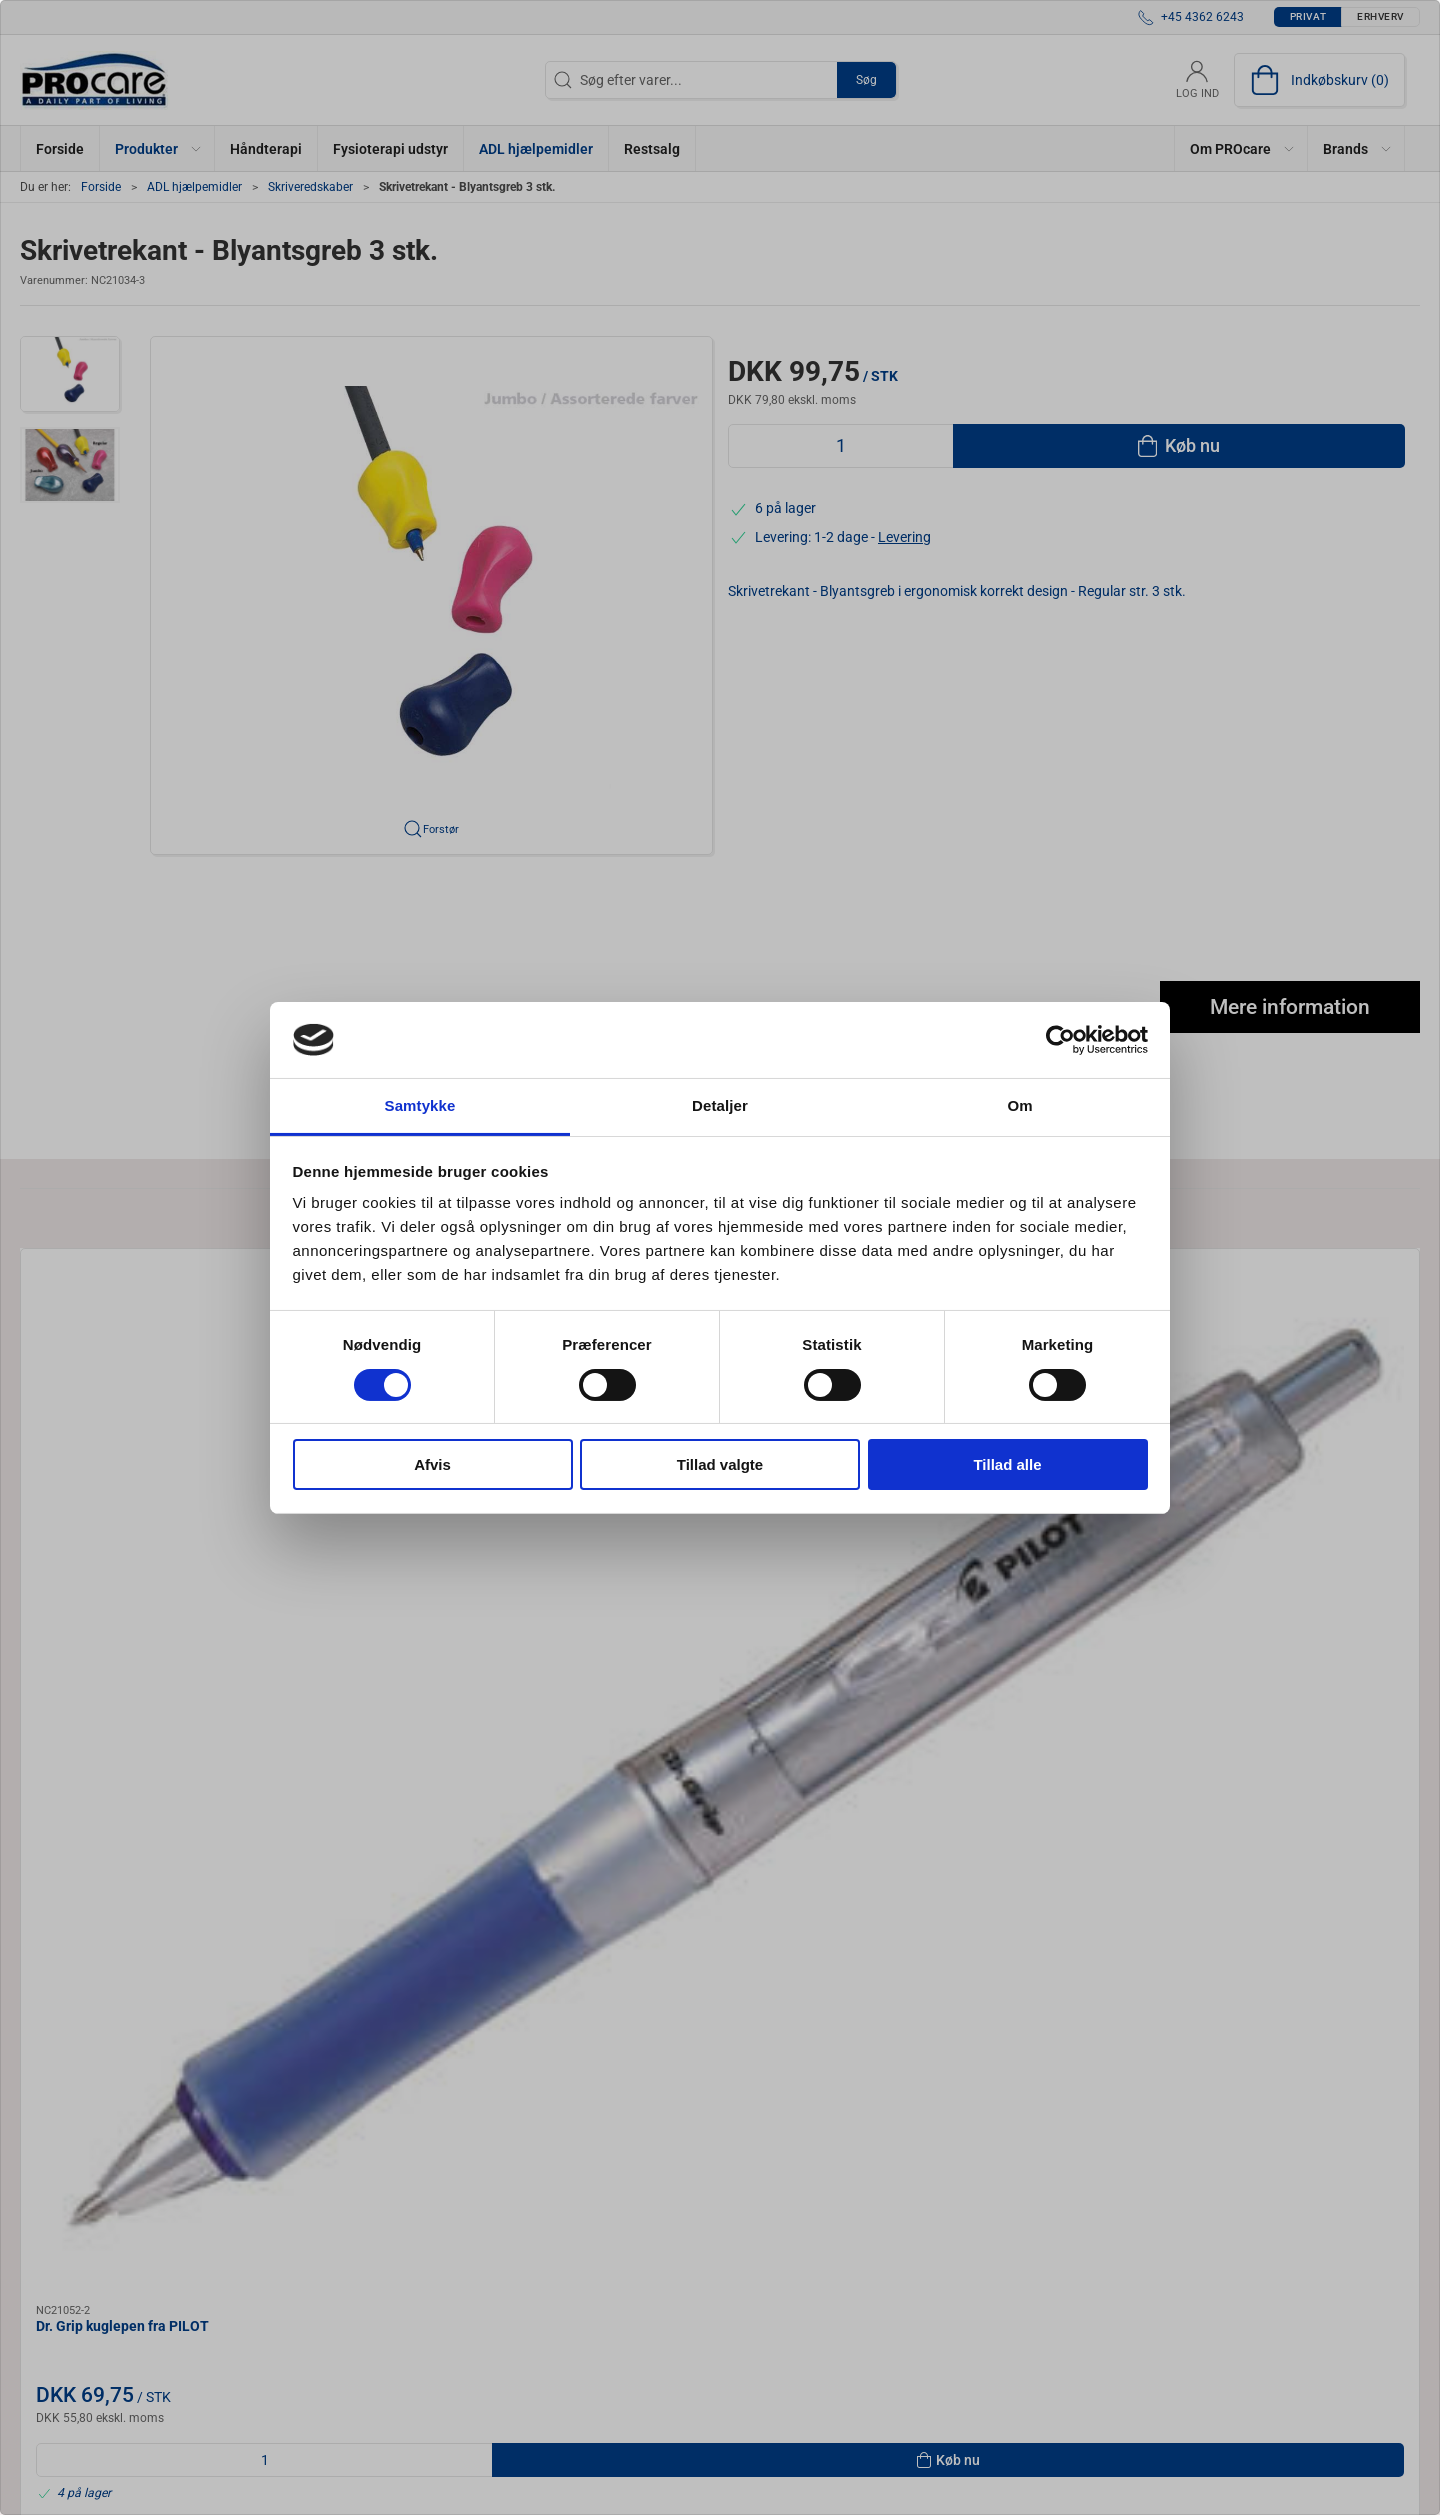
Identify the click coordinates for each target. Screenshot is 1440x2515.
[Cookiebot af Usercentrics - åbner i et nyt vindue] (1060, 1040)
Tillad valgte (720, 1464)
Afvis (432, 1464)
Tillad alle (1007, 1464)
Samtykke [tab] (420, 1105)
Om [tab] (1019, 1105)
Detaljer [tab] (720, 1105)
